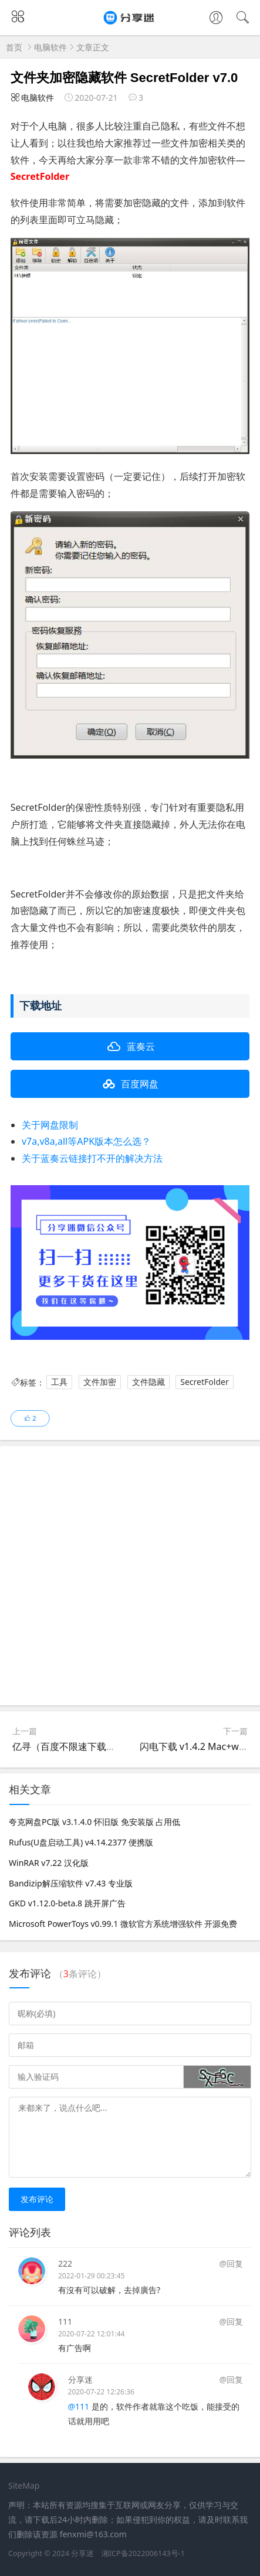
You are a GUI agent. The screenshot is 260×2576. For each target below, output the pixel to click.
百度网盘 (139, 1083)
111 (65, 2321)
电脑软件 (50, 47)
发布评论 (37, 2199)
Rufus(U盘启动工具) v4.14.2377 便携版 (81, 1842)
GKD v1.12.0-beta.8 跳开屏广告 (67, 1903)
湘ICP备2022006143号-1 (143, 2553)
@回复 (231, 2263)
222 (65, 2263)
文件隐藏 (148, 1382)
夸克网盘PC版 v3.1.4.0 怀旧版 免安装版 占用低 (94, 1821)
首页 (14, 47)
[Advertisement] (130, 1575)
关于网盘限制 (50, 1124)
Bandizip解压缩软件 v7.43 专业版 (71, 1883)
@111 (79, 2406)
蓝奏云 (141, 1046)
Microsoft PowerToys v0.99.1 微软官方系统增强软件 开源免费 (123, 1923)
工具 (59, 1382)
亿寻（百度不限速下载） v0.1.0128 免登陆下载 (111, 1746)
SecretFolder (204, 1382)
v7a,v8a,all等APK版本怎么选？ (86, 1141)
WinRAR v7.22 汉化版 (49, 1862)
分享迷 (80, 2379)
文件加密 (99, 1382)
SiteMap (23, 2485)
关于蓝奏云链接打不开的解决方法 (92, 1158)
